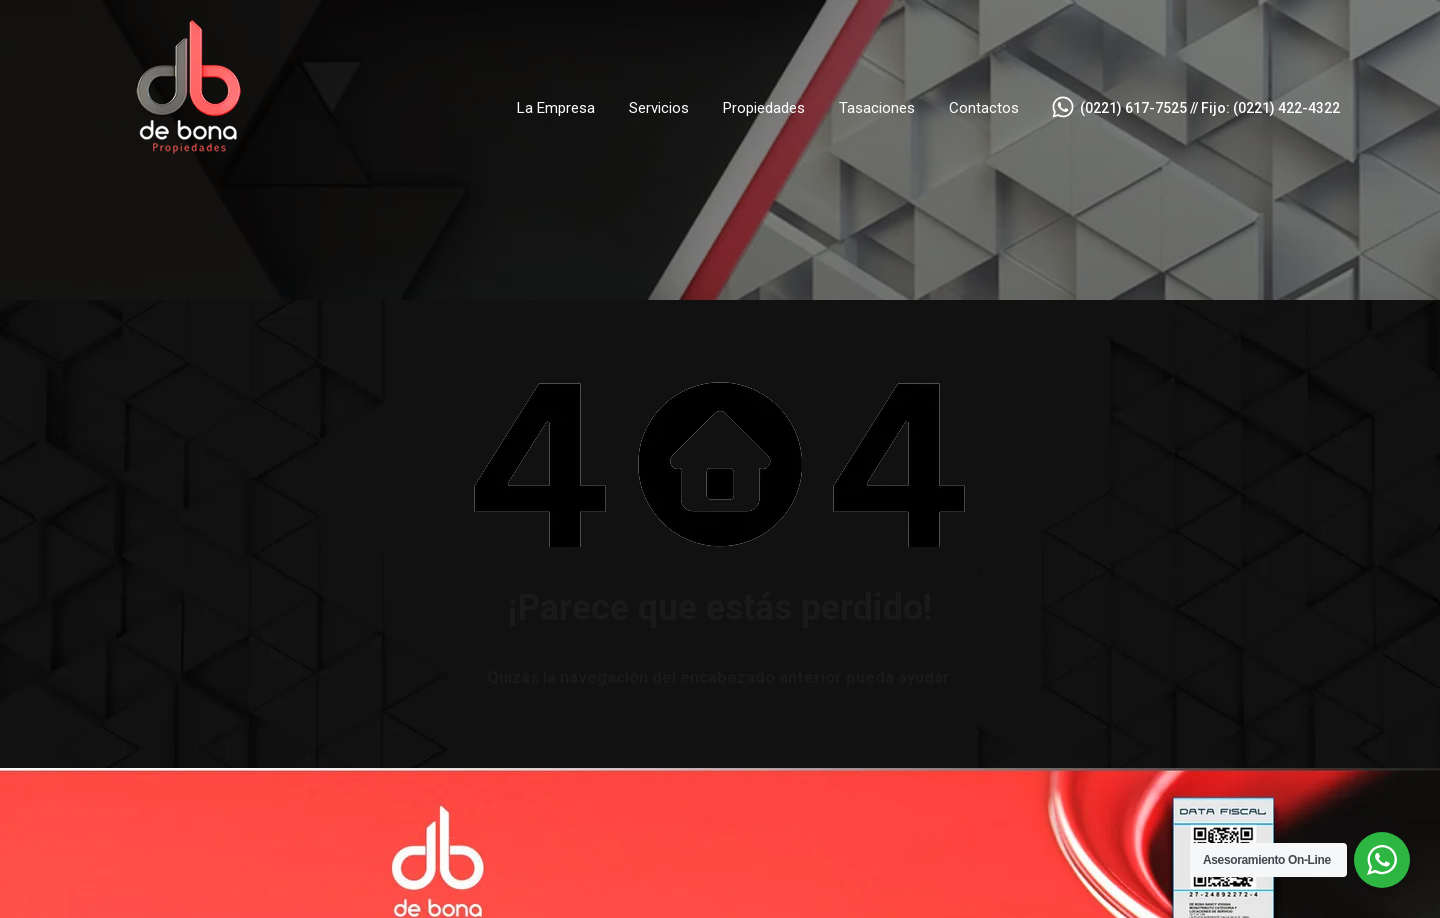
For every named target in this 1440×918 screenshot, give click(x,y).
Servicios (659, 108)
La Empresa (556, 108)
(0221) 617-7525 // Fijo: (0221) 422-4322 (1210, 108)
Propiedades (764, 108)
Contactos (984, 108)
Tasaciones (877, 108)
